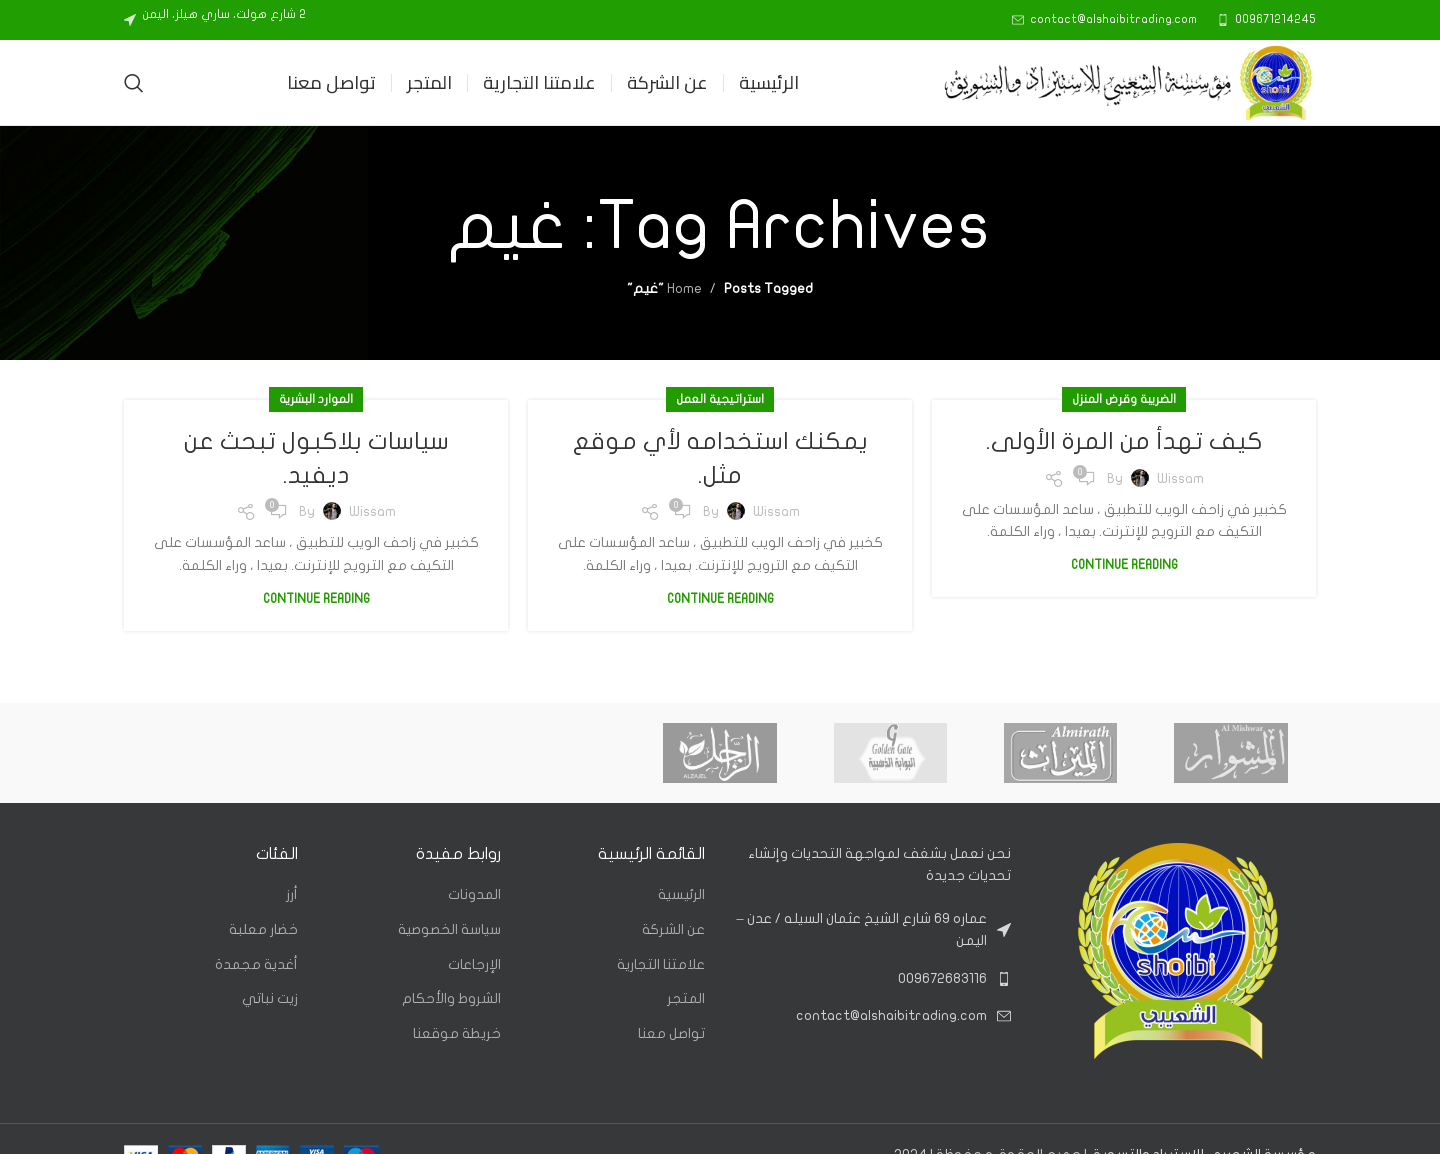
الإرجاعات (474, 964)
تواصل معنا (671, 1033)
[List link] (873, 979)
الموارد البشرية (316, 399)
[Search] (134, 83)
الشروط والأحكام (451, 998)
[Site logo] (1128, 81)
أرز (292, 894)
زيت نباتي (270, 998)
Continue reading (1124, 565)
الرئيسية (681, 894)
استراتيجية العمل (720, 399)
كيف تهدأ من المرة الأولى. (1124, 441)
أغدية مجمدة (256, 964)
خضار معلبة (263, 929)
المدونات (474, 894)
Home (684, 288)
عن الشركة (673, 929)
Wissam (1180, 478)
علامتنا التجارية (661, 964)
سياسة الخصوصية (449, 929)
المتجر (686, 998)
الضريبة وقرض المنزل (1124, 399)
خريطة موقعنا (457, 1033)
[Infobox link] (1266, 19)
